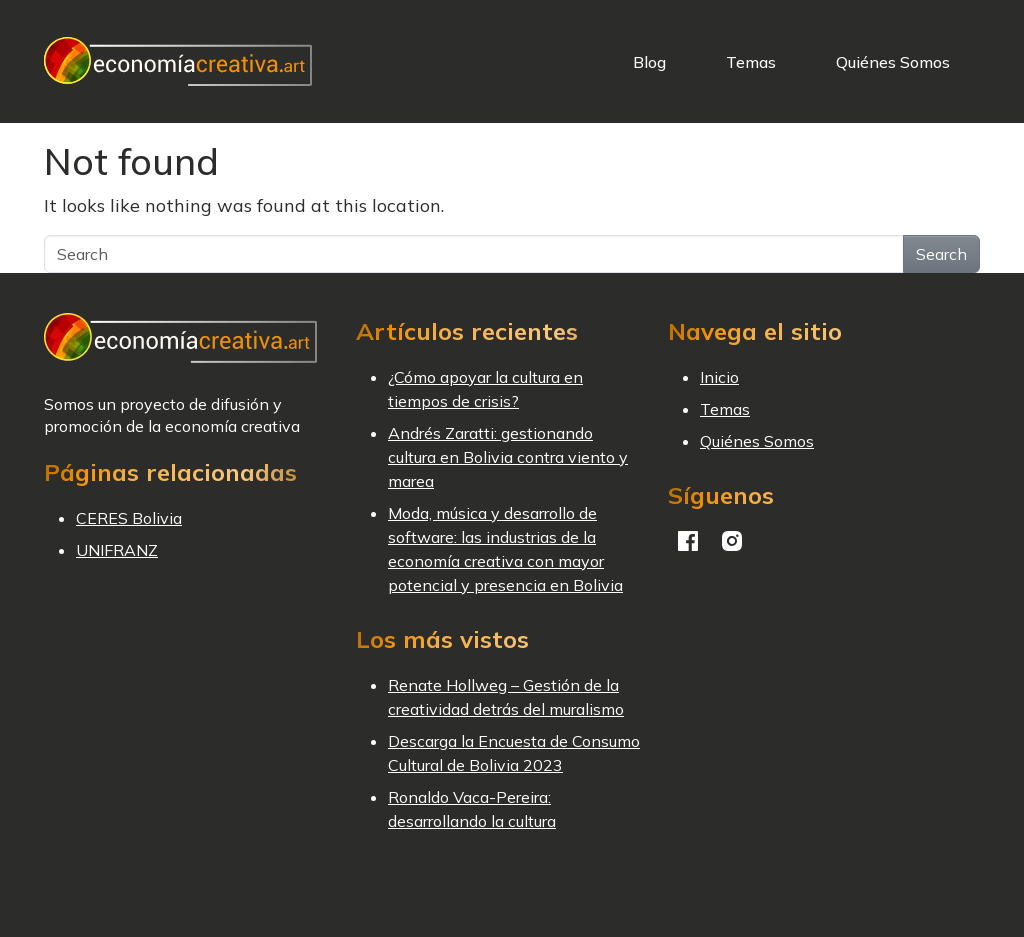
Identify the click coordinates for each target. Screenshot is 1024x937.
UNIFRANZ (117, 550)
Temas (751, 62)
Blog (649, 62)
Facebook (688, 541)
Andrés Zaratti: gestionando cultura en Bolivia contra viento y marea (508, 457)
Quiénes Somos (893, 62)
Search (941, 254)
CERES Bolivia (129, 518)
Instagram (732, 541)
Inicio (719, 377)
